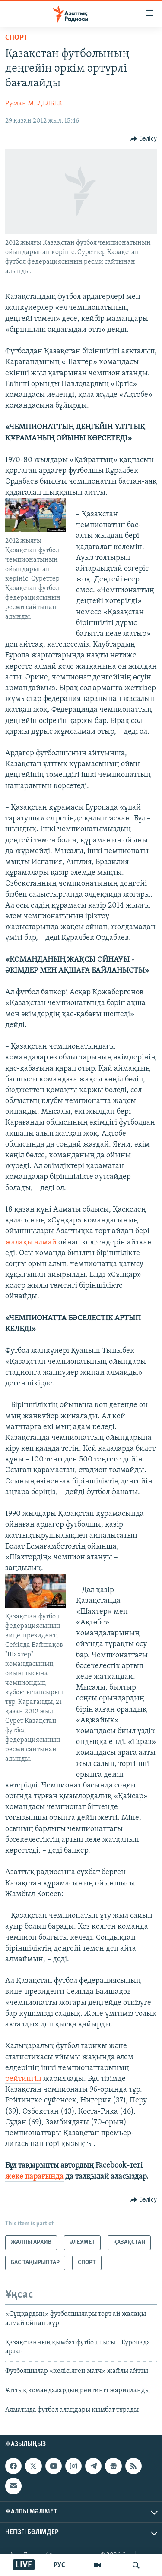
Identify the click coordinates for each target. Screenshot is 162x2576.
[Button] (143, 139)
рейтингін (23, 2079)
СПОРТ (16, 38)
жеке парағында (34, 2177)
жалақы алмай (31, 1242)
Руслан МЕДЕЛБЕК (33, 103)
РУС (59, 2565)
